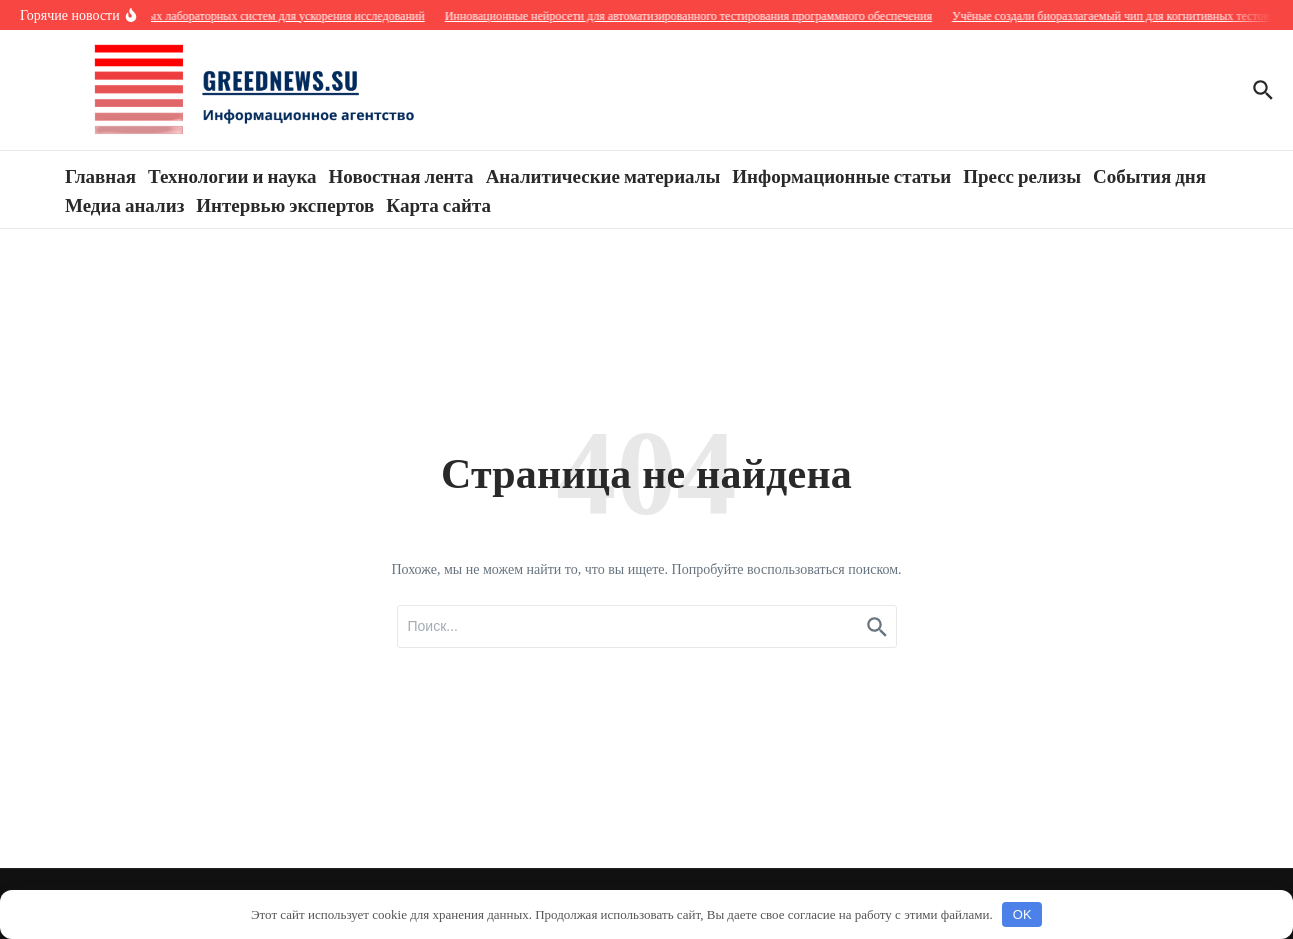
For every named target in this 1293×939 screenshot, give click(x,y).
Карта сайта (438, 204)
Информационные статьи (841, 175)
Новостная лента (401, 175)
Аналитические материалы (603, 175)
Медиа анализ (124, 204)
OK (1022, 914)
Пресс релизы (1022, 175)
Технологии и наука (232, 175)
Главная (100, 175)
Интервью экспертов (285, 204)
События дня (1149, 175)
